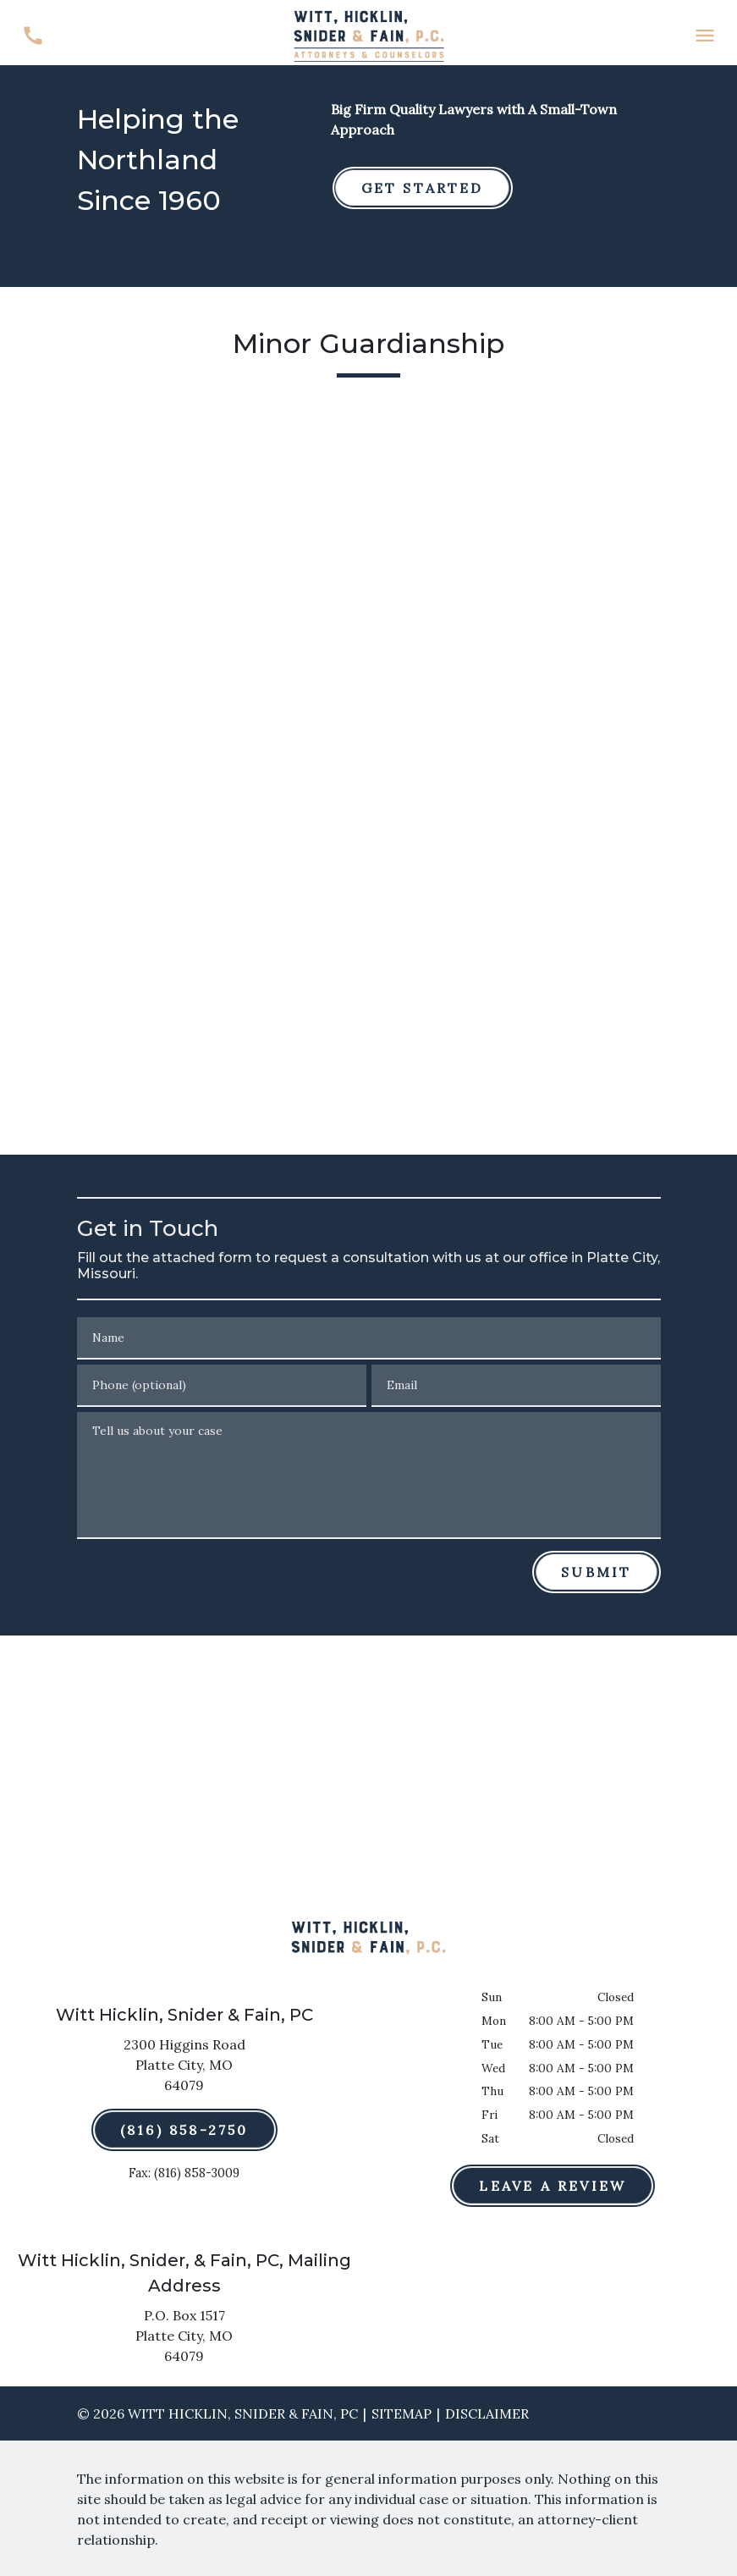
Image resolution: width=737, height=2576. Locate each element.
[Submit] (596, 1572)
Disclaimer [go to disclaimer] (487, 2413)
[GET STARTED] (423, 188)
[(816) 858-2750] (184, 2130)
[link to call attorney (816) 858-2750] (33, 36)
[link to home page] (369, 33)
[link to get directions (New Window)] (184, 2068)
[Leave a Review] (552, 2186)
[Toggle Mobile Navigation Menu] (704, 36)
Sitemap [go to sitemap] (401, 2413)
